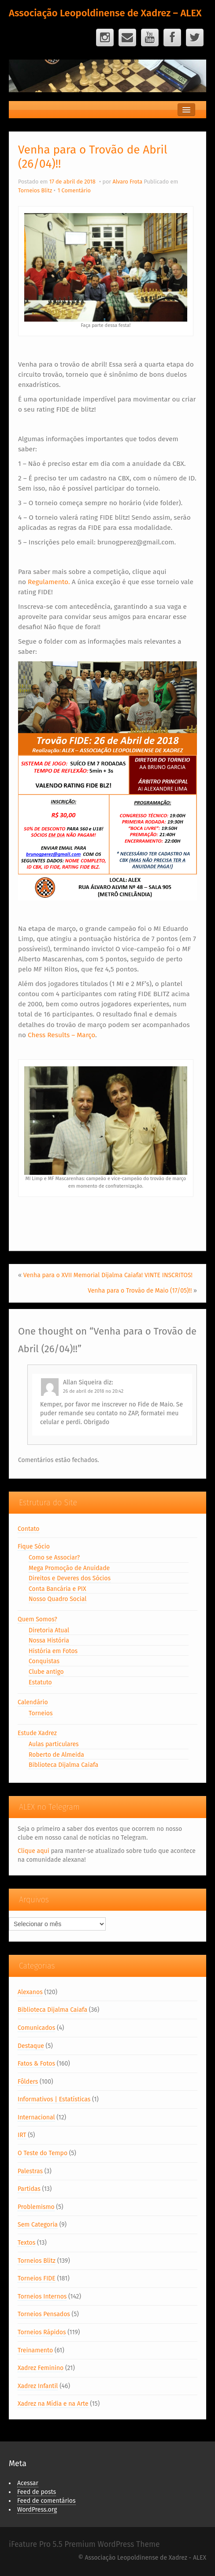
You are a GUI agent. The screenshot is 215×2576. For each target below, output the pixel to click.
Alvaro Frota (127, 181)
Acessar (27, 2483)
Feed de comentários (46, 2501)
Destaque (31, 2046)
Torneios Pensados (44, 2314)
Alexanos (30, 1992)
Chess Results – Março (61, 1035)
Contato (29, 1529)
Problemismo (36, 2207)
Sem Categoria (38, 2224)
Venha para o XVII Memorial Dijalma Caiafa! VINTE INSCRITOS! (108, 1275)
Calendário (33, 1702)
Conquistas (44, 1661)
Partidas (29, 2189)
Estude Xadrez (37, 1733)
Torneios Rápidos (42, 2332)
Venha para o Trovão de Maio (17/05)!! (140, 1290)
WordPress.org (37, 2509)
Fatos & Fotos (36, 2063)
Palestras (30, 2171)
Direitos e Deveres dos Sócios (70, 1578)
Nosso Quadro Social (57, 1599)
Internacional (36, 2117)
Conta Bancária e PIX (57, 1589)
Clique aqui (33, 1851)
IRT (22, 2135)
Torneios (41, 1713)
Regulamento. (49, 582)
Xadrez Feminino (40, 2368)
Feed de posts (36, 2492)
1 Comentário (74, 190)
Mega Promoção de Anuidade (69, 1568)
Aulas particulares (54, 1744)
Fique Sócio (34, 1546)
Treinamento (35, 2350)
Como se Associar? (54, 1557)
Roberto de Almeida (56, 1755)
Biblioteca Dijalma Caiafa (63, 1765)
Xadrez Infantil (38, 2386)
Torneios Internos (42, 2296)
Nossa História (49, 1640)
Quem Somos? (37, 1619)
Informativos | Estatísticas (54, 2099)
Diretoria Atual (49, 1630)
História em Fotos (53, 1651)
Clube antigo (46, 1672)
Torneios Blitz (35, 190)
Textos (26, 2242)
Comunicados (36, 2028)
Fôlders (28, 2081)
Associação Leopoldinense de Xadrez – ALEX (105, 13)
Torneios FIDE (37, 2278)
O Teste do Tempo (42, 2153)
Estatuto (40, 1682)
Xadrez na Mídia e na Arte (53, 2403)
